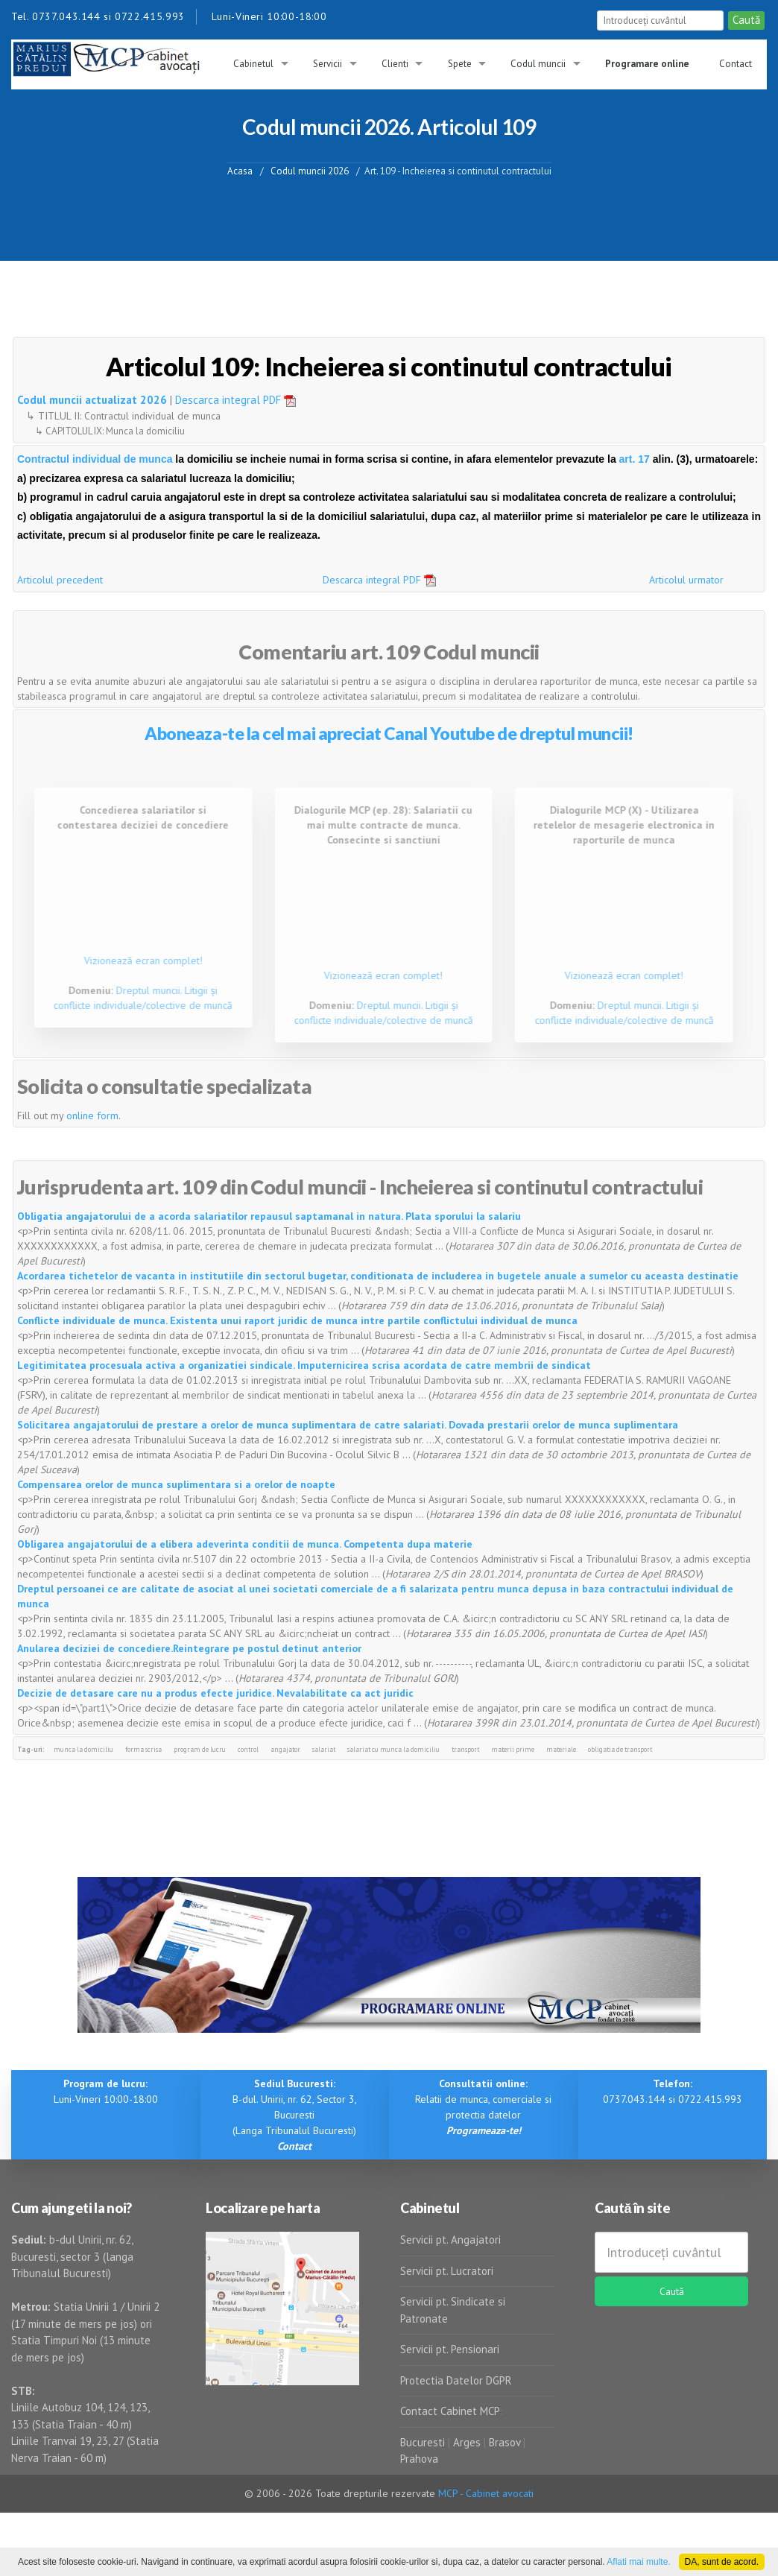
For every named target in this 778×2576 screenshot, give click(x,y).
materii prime (512, 1749)
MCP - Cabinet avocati (486, 2493)
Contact (735, 63)
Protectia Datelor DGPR (456, 2380)
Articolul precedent (60, 579)
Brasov (504, 2442)
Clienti (395, 63)
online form (92, 1115)
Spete (460, 63)
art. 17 (634, 459)
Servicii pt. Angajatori (450, 2239)
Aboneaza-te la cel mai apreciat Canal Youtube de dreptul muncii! (389, 733)
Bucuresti (424, 2442)
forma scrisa (143, 1749)
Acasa (240, 170)
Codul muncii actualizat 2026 (92, 400)
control (248, 1749)
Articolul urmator (686, 579)
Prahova (419, 2459)
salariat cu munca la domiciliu (393, 1749)
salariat (323, 1749)
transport (465, 1749)
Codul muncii (538, 63)
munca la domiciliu (83, 1749)
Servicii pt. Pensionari (449, 2349)
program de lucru (200, 1749)
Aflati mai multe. (638, 2562)
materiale (561, 1749)
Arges (467, 2442)
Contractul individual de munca (96, 459)
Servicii (327, 63)
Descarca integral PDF (240, 400)
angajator (285, 1749)
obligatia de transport (620, 1749)
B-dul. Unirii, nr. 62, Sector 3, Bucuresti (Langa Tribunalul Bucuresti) (295, 2115)
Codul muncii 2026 (310, 170)
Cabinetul (253, 63)
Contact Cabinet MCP (450, 2411)
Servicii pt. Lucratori (446, 2271)
